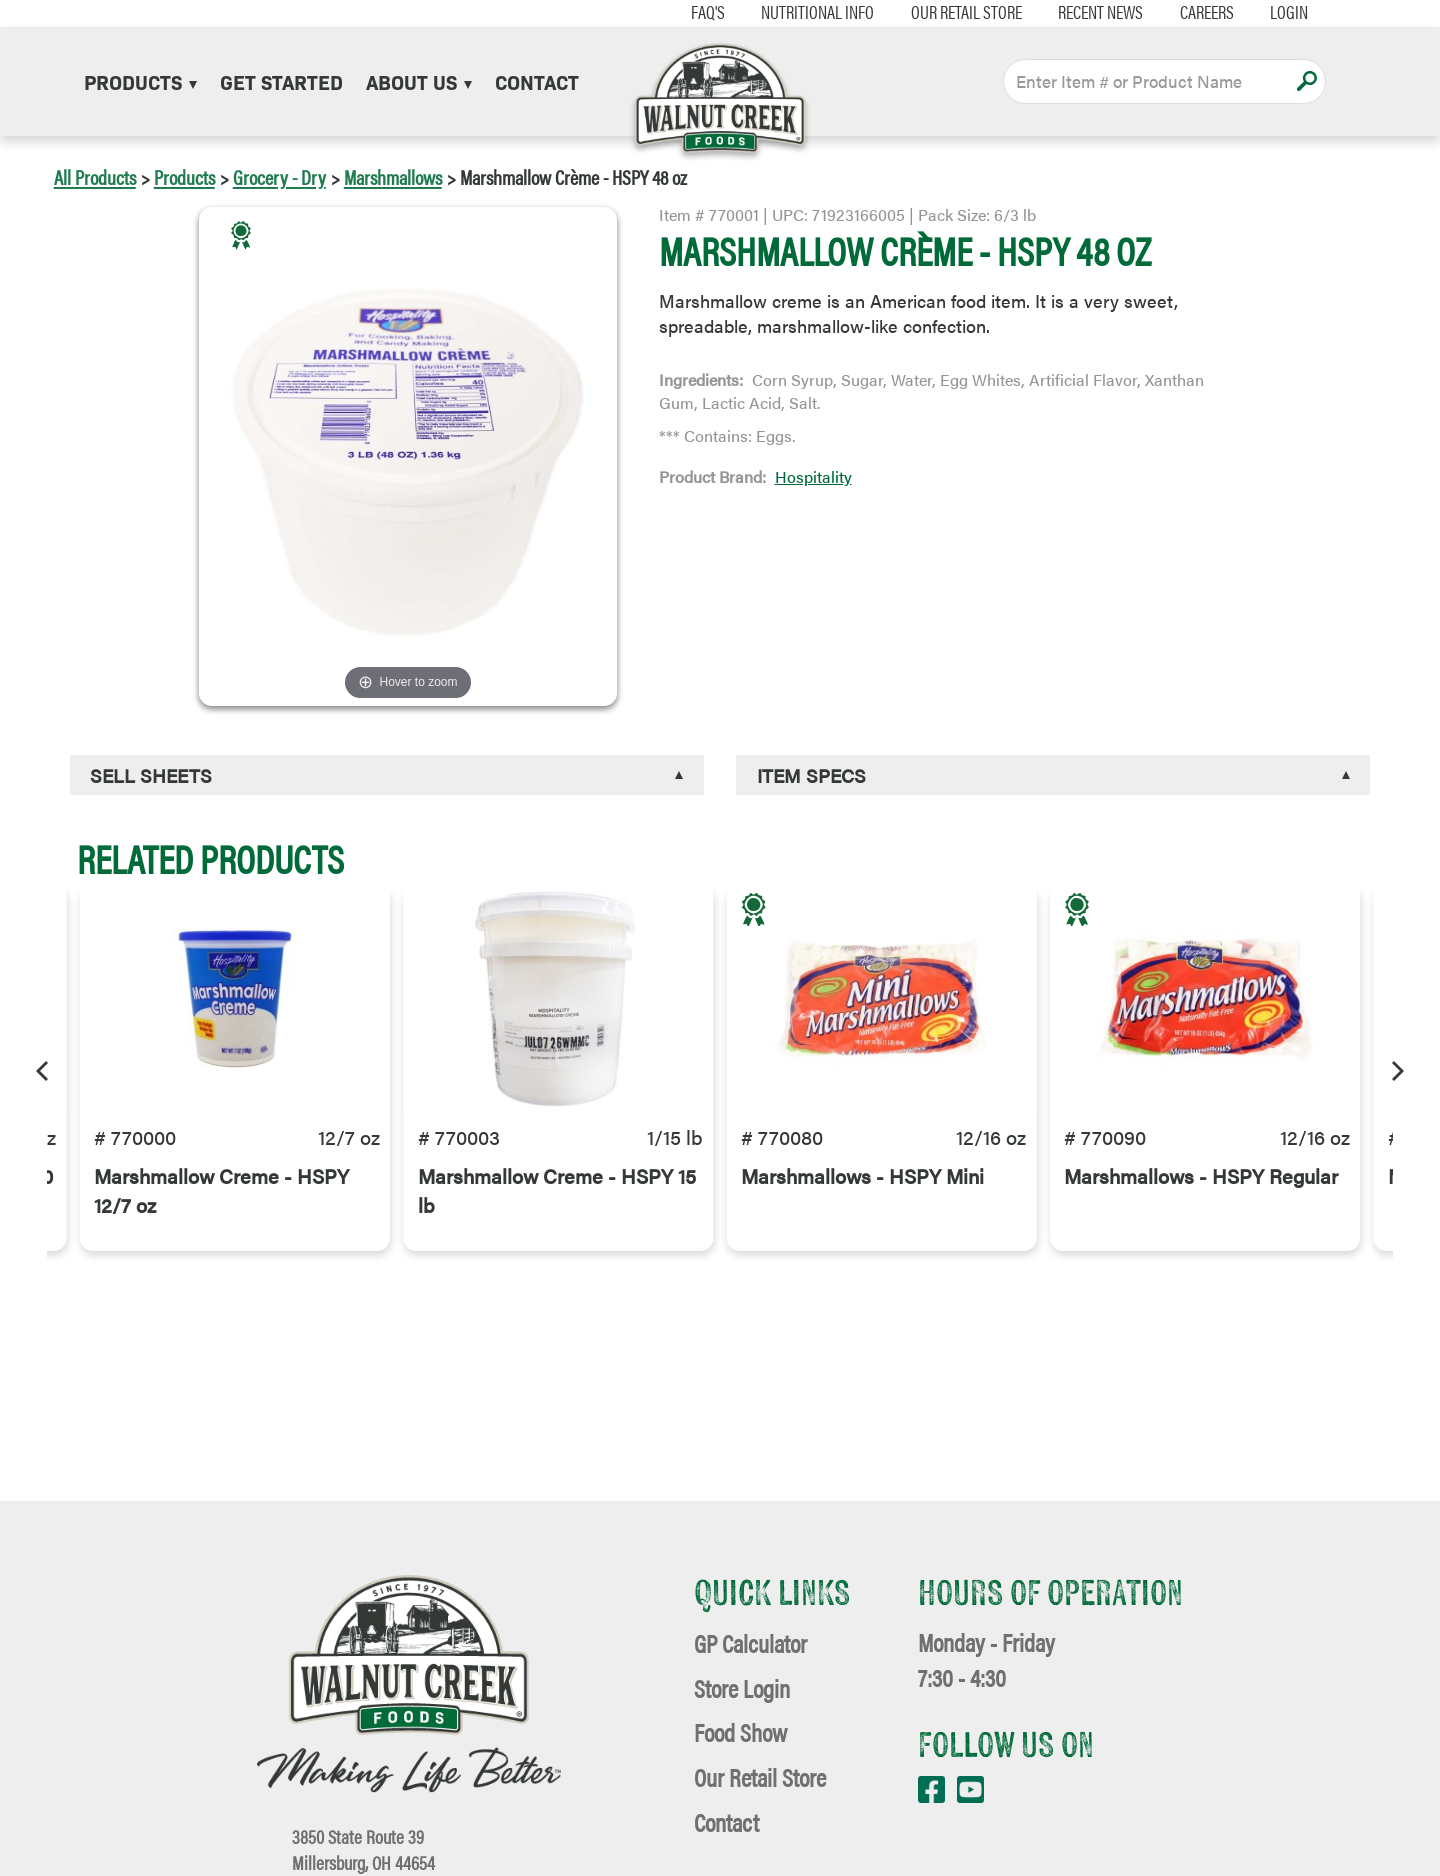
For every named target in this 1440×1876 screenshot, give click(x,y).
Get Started (281, 81)
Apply (1306, 81)
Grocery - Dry (279, 176)
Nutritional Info (798, 12)
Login (1271, 12)
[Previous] (44, 1068)
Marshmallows (393, 176)
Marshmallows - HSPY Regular (1201, 1192)
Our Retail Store (947, 12)
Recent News (1082, 12)
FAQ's (689, 12)
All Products (95, 176)
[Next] (1396, 1068)
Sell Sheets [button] (151, 775)
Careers (1188, 12)
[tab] (387, 775)
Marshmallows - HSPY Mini (862, 1192)
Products (140, 81)
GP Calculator (750, 1642)
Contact (537, 81)
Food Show (740, 1731)
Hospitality (813, 476)
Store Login (742, 1687)
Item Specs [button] (811, 775)
